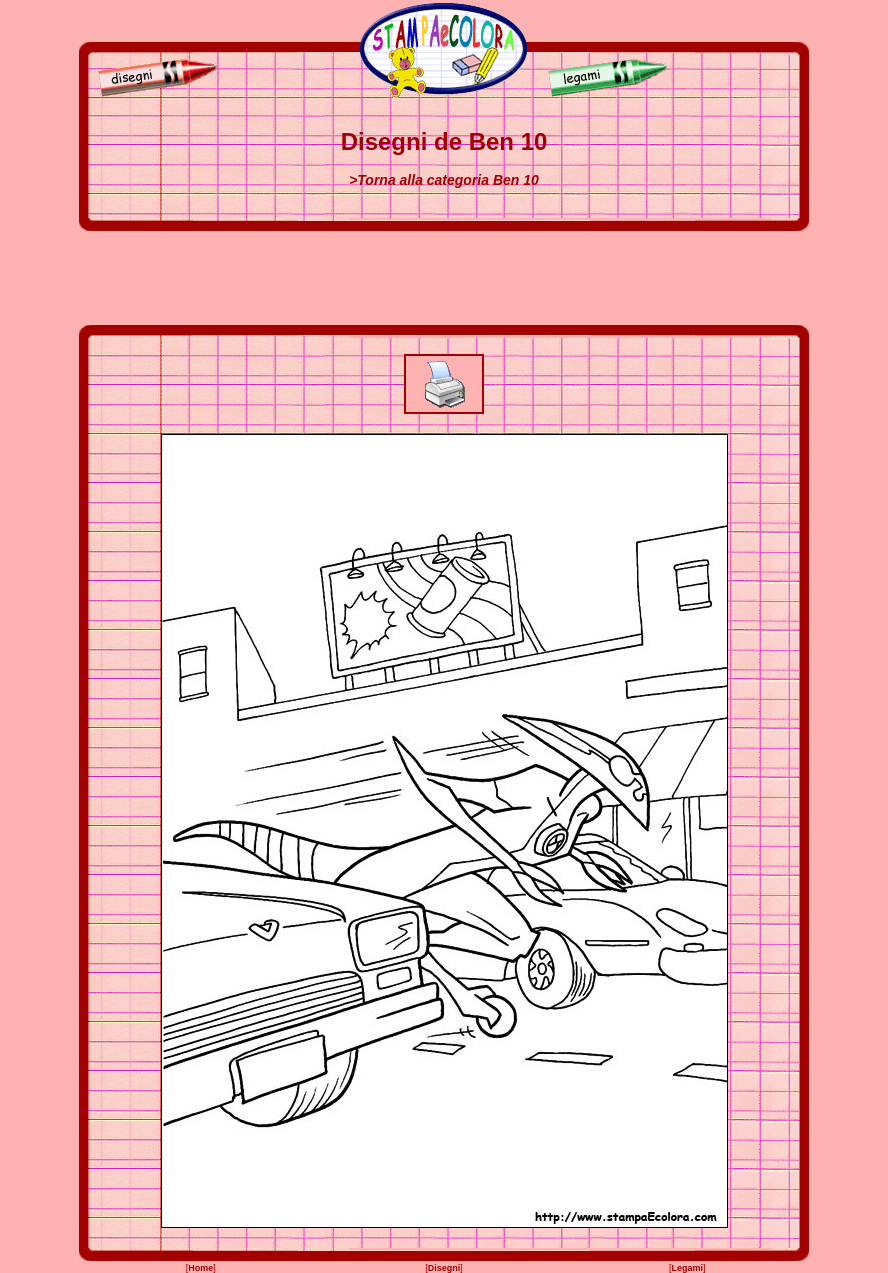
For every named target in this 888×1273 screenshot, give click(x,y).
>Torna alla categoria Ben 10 (444, 180)
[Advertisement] (444, 278)
